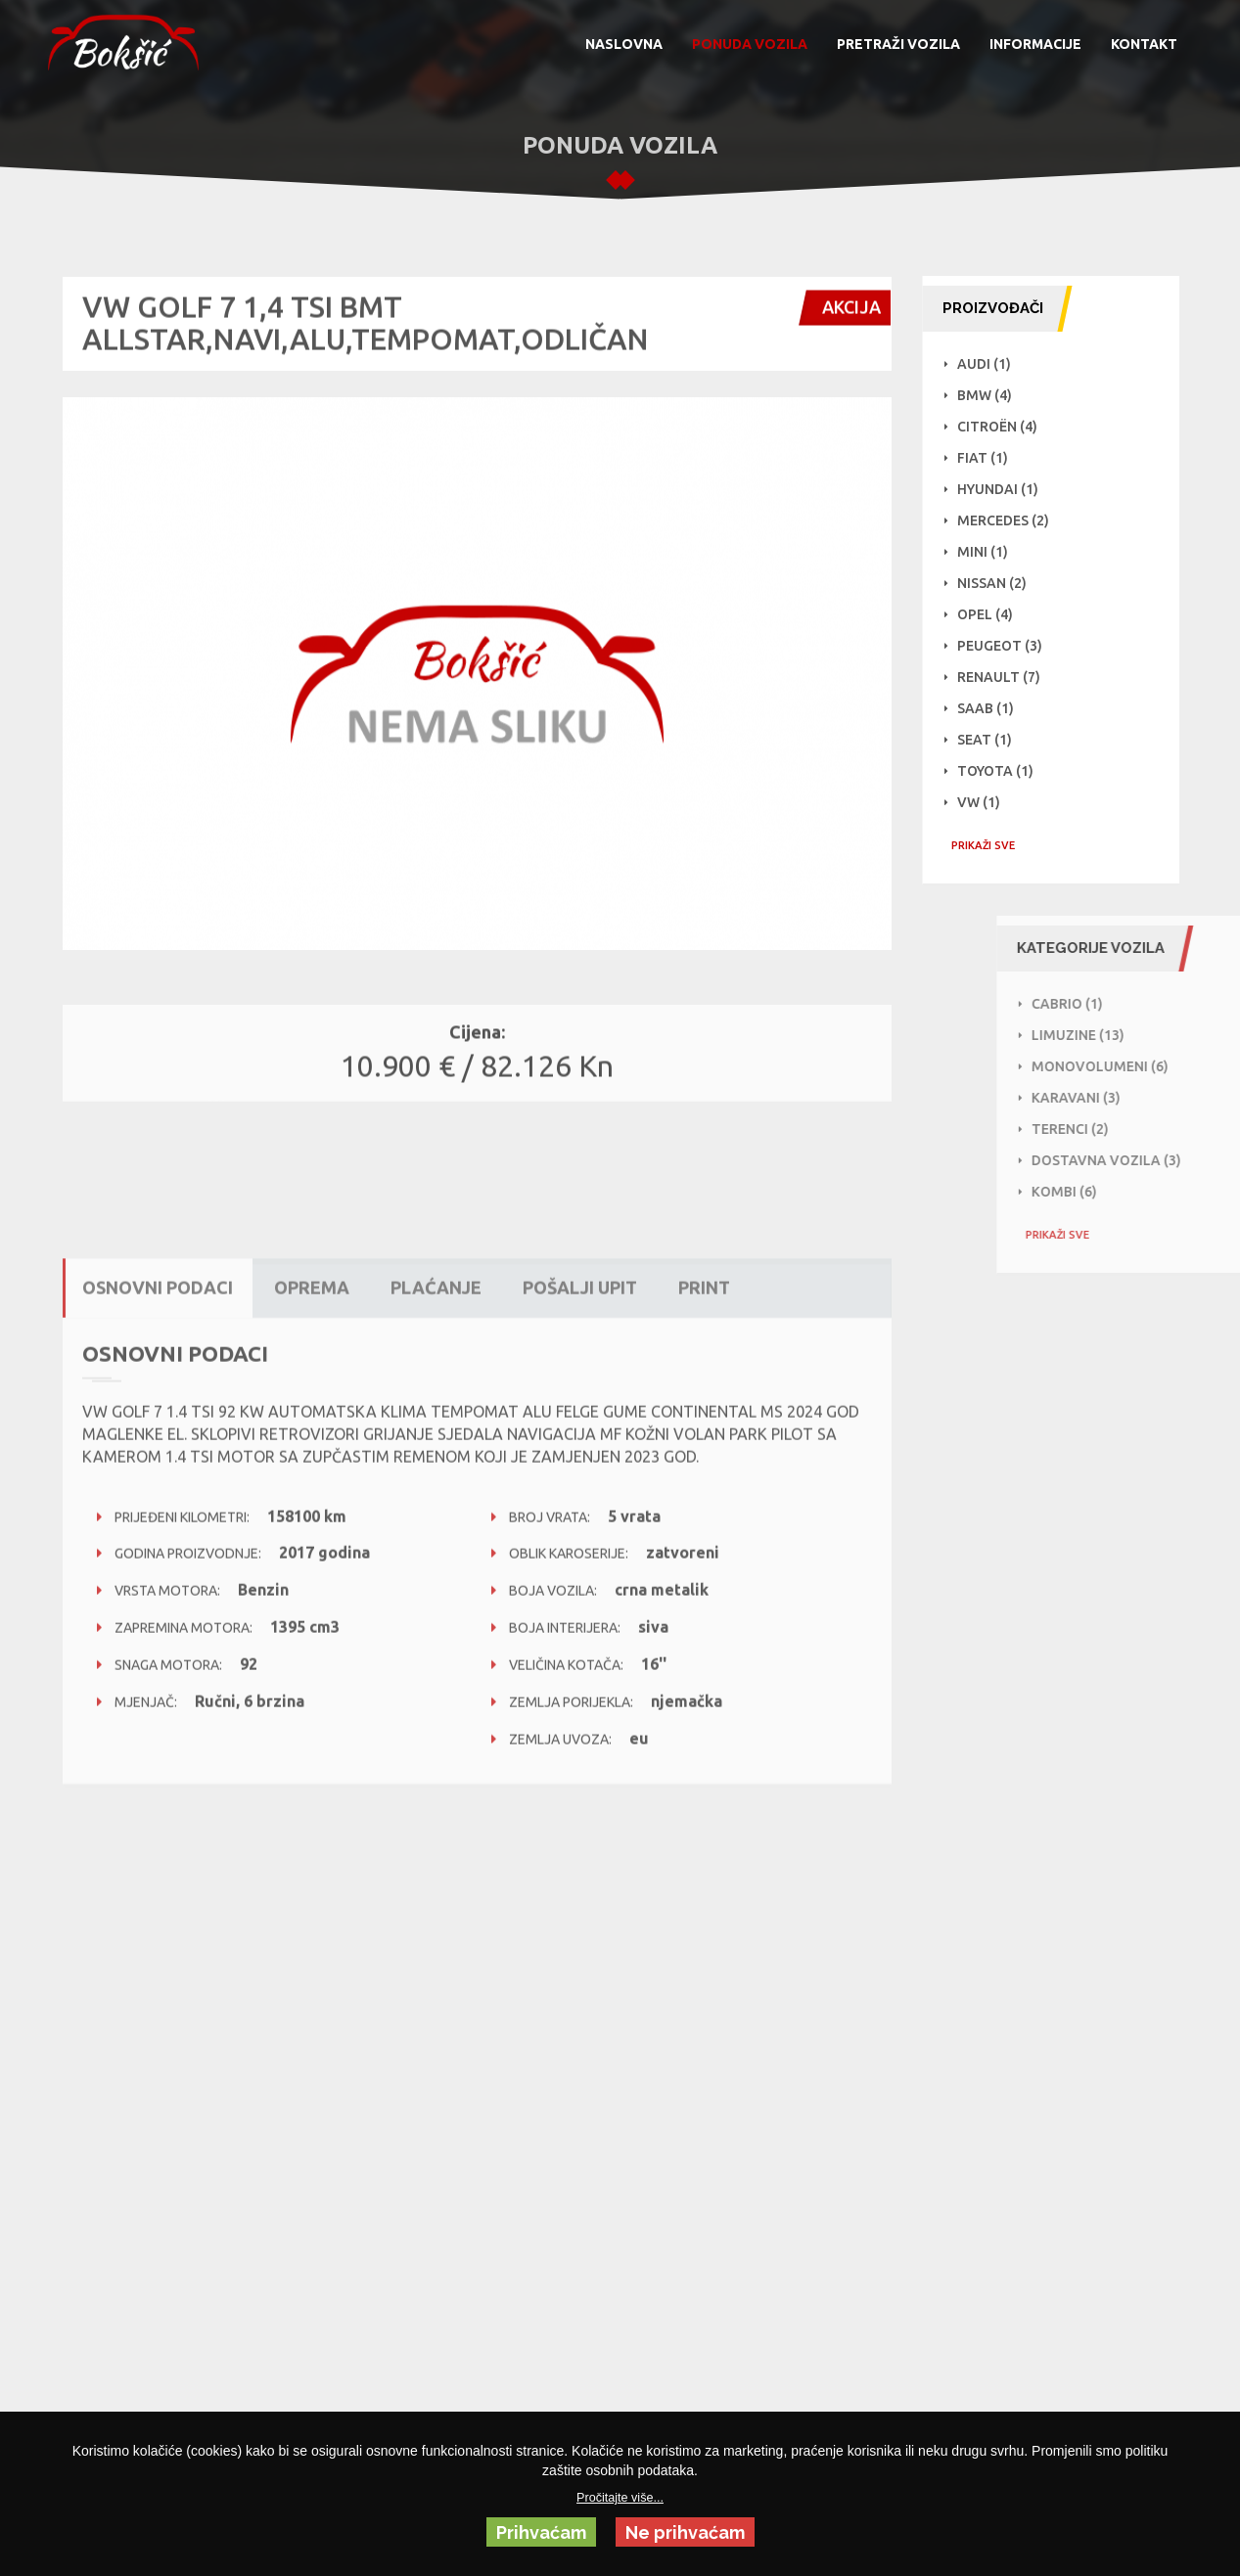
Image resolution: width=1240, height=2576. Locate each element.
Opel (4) (997, 614)
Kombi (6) (1149, 1191)
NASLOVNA (624, 44)
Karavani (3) (1161, 1098)
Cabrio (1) (1152, 1004)
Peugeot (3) (1011, 646)
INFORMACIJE (1035, 44)
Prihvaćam (541, 2532)
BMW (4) (996, 395)
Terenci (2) (1155, 1129)
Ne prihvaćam (685, 2532)
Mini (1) (994, 552)
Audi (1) (996, 364)
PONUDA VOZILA (749, 44)
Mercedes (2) (1015, 520)
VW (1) (990, 802)
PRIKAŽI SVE (995, 845)
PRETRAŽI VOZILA (898, 44)
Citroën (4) (1009, 426)
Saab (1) (997, 708)
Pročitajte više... (620, 2498)
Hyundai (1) (1009, 489)
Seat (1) (996, 739)
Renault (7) (1010, 677)
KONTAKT (1144, 44)
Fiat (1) (994, 458)
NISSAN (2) (1003, 583)
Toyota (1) (1007, 771)
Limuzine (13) (1163, 1035)
